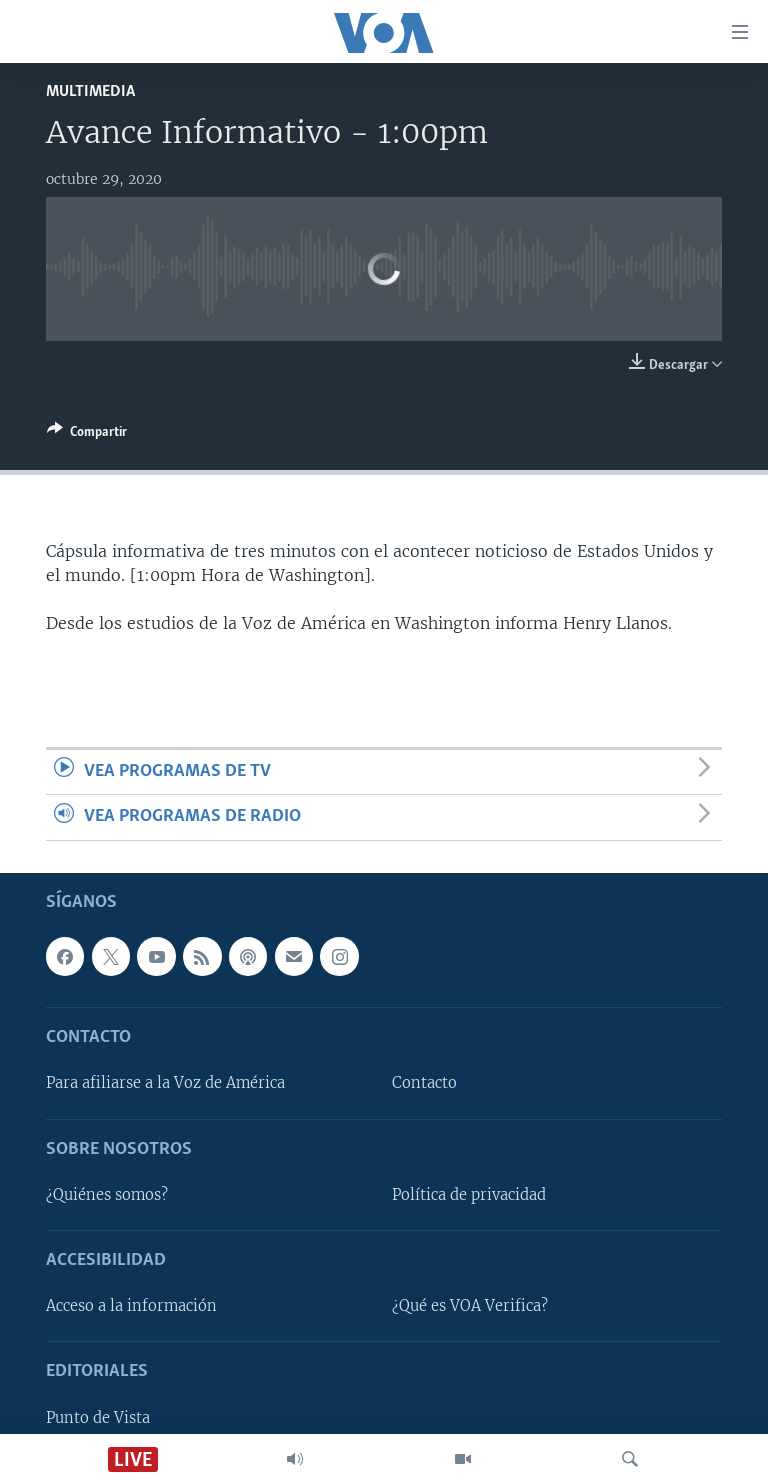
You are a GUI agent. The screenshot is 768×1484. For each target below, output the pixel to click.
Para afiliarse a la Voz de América (165, 1083)
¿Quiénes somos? (107, 1194)
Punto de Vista (98, 1417)
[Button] (87, 435)
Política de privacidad (469, 1194)
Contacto (424, 1083)
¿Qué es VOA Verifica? (470, 1306)
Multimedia (90, 91)
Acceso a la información (131, 1306)
